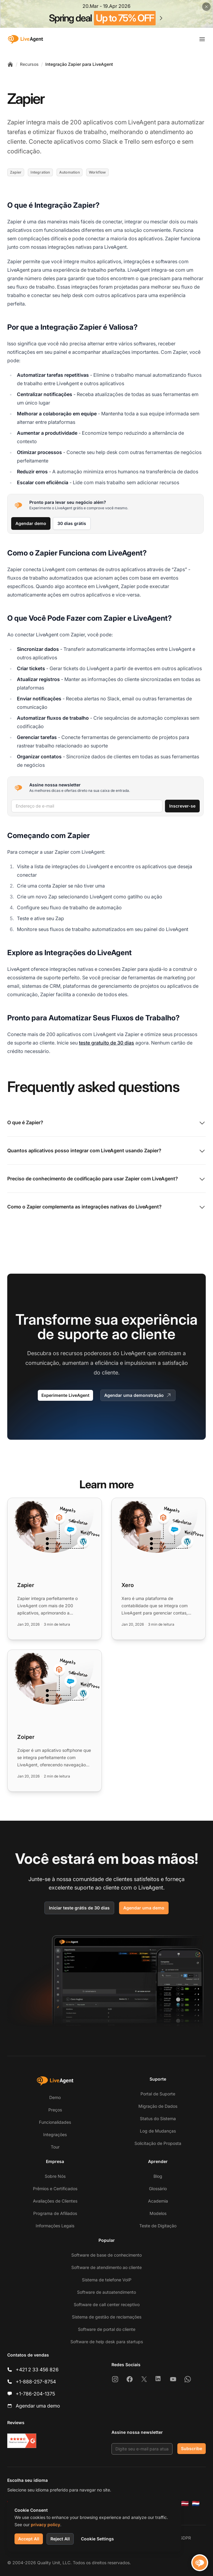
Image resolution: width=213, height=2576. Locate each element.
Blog (157, 2176)
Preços (55, 2109)
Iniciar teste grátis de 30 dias (79, 1907)
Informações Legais (55, 2225)
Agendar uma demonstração (138, 1395)
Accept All (28, 2538)
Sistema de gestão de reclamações (106, 2316)
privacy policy (45, 2524)
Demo (55, 2097)
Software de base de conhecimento (106, 2255)
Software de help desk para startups (106, 2341)
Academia (158, 2200)
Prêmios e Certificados (55, 2188)
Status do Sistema (158, 2118)
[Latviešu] (185, 2503)
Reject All (60, 2538)
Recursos (29, 64)
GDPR (185, 2537)
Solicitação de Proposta (157, 2143)
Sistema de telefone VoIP (106, 2279)
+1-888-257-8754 (36, 2382)
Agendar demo (30, 523)
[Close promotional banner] (206, 6)
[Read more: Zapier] (55, 1569)
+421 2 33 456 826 (37, 2369)
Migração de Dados (157, 2106)
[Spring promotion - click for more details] (106, 14)
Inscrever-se (182, 805)
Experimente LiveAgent (65, 1395)
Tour (55, 2146)
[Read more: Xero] (159, 1569)
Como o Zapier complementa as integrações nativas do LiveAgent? (106, 1207)
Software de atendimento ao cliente (106, 2267)
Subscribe (191, 2448)
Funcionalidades (55, 2122)
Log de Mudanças (158, 2130)
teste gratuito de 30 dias (106, 1043)
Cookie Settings (97, 2538)
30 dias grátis (71, 523)
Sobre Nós (55, 2176)
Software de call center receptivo (107, 2304)
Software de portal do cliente (106, 2329)
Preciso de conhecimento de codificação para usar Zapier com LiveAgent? (106, 1179)
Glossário (158, 2188)
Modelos (158, 2213)
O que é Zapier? (106, 1123)
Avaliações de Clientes (55, 2200)
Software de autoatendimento (106, 2292)
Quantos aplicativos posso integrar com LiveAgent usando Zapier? (106, 1151)
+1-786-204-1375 (35, 2394)
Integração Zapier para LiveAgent (79, 64)
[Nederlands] (195, 2503)
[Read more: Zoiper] (55, 1720)
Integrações (55, 2134)
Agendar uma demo (143, 1907)
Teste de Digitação (157, 2225)
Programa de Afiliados (55, 2213)
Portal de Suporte (157, 2093)
